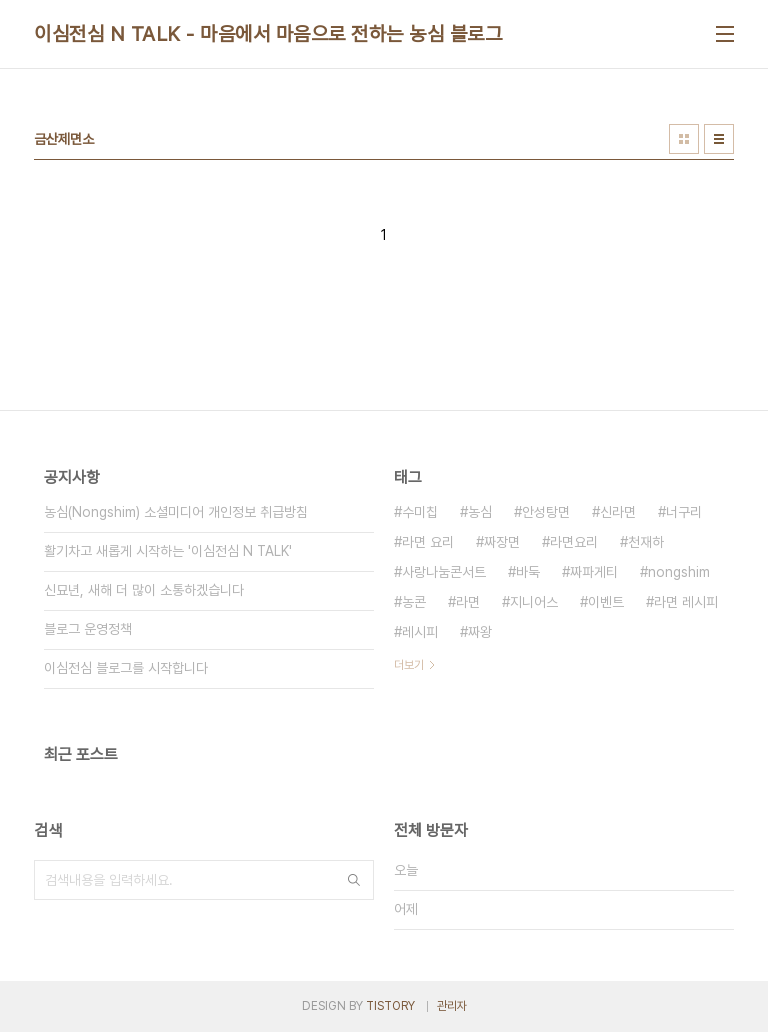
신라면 (618, 512)
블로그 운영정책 (88, 629)
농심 (480, 512)
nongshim (679, 572)
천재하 (646, 542)
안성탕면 (546, 512)
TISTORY (390, 1006)
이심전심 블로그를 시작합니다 (126, 668)
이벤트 (606, 602)
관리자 (452, 1006)
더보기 (409, 665)
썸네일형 (684, 139)
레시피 (420, 632)
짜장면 (502, 542)
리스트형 (719, 139)
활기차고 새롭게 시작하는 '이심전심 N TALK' (168, 551)
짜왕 (480, 632)
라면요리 (574, 542)
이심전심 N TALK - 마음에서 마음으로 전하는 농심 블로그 (268, 34)
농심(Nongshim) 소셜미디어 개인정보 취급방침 (176, 512)
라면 (468, 602)
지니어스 (534, 602)
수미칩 (420, 512)
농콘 (414, 602)
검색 (354, 880)
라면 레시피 (686, 602)
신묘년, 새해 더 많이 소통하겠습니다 (144, 590)
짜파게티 (594, 572)
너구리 (684, 512)
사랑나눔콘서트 (444, 572)
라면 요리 (428, 542)
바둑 (528, 572)
